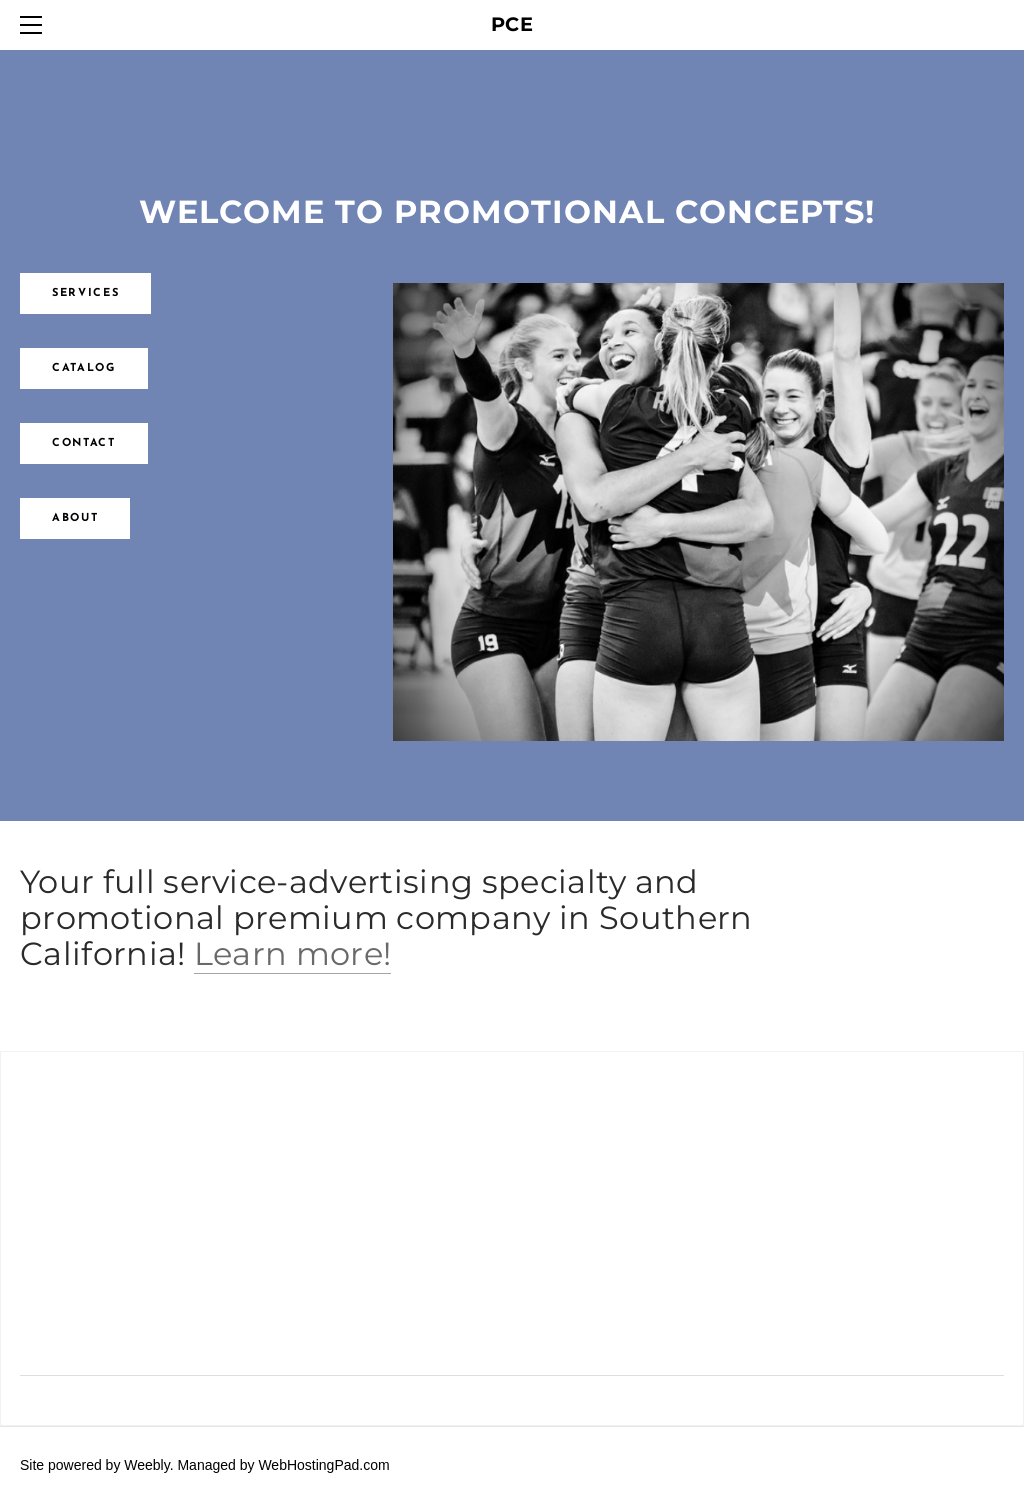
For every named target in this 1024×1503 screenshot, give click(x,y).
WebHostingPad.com (323, 1465)
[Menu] (35, 25)
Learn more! (293, 953)
